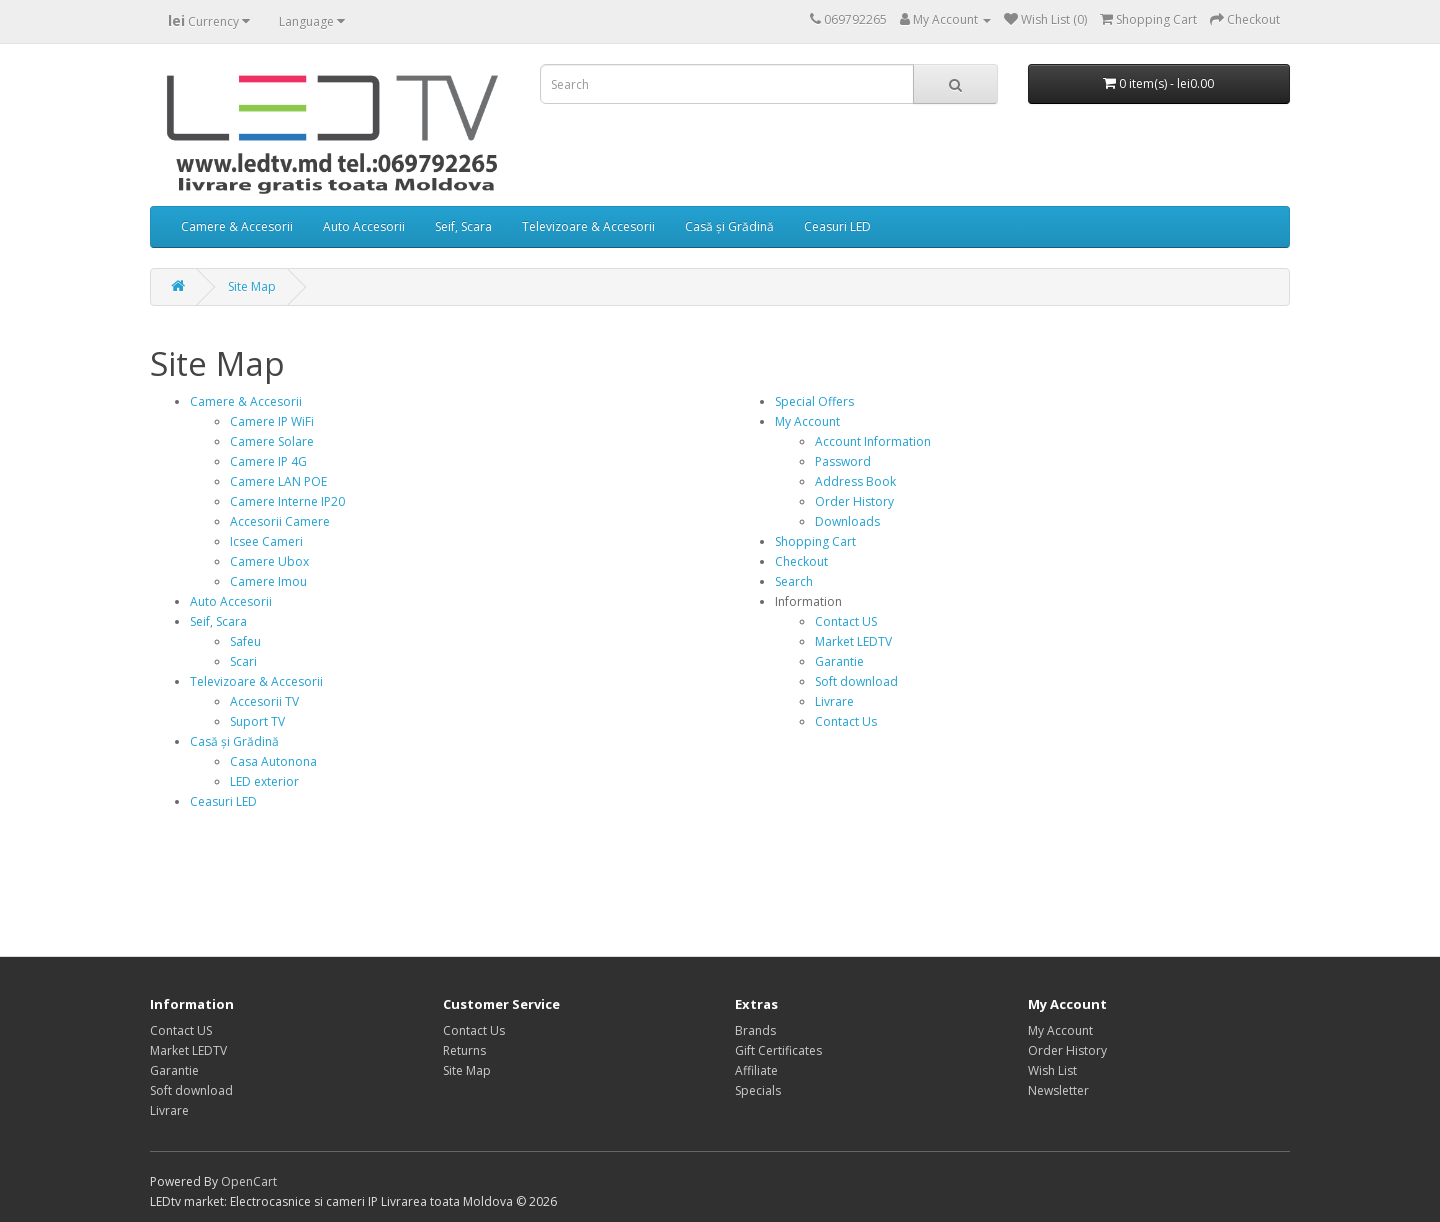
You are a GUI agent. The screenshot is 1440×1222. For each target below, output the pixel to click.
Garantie (839, 661)
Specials (758, 1090)
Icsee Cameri (266, 541)
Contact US (846, 621)
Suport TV (257, 721)
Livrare (834, 701)
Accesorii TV (264, 701)
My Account (807, 421)
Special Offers (814, 401)
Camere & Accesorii (237, 226)
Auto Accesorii (364, 226)
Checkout (801, 561)
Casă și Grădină (729, 226)
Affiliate (756, 1070)
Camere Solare (272, 441)
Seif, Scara (463, 226)
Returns (464, 1050)
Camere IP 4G (268, 461)
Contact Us (846, 721)
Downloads (847, 521)
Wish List (1052, 1070)
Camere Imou (268, 581)
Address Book (855, 481)
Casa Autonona (273, 761)
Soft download (856, 681)
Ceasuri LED (837, 226)
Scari (243, 661)
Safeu (245, 641)
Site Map (252, 286)
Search (794, 581)
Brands (755, 1030)
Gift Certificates (778, 1050)
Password (843, 461)
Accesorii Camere (280, 521)
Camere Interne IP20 (287, 501)
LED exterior (264, 781)
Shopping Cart (815, 541)
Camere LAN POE (278, 481)
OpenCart (249, 1181)
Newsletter (1058, 1090)
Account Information (873, 441)
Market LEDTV (853, 641)
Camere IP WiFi (272, 421)
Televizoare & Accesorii (588, 226)
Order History (854, 501)
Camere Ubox (269, 561)
